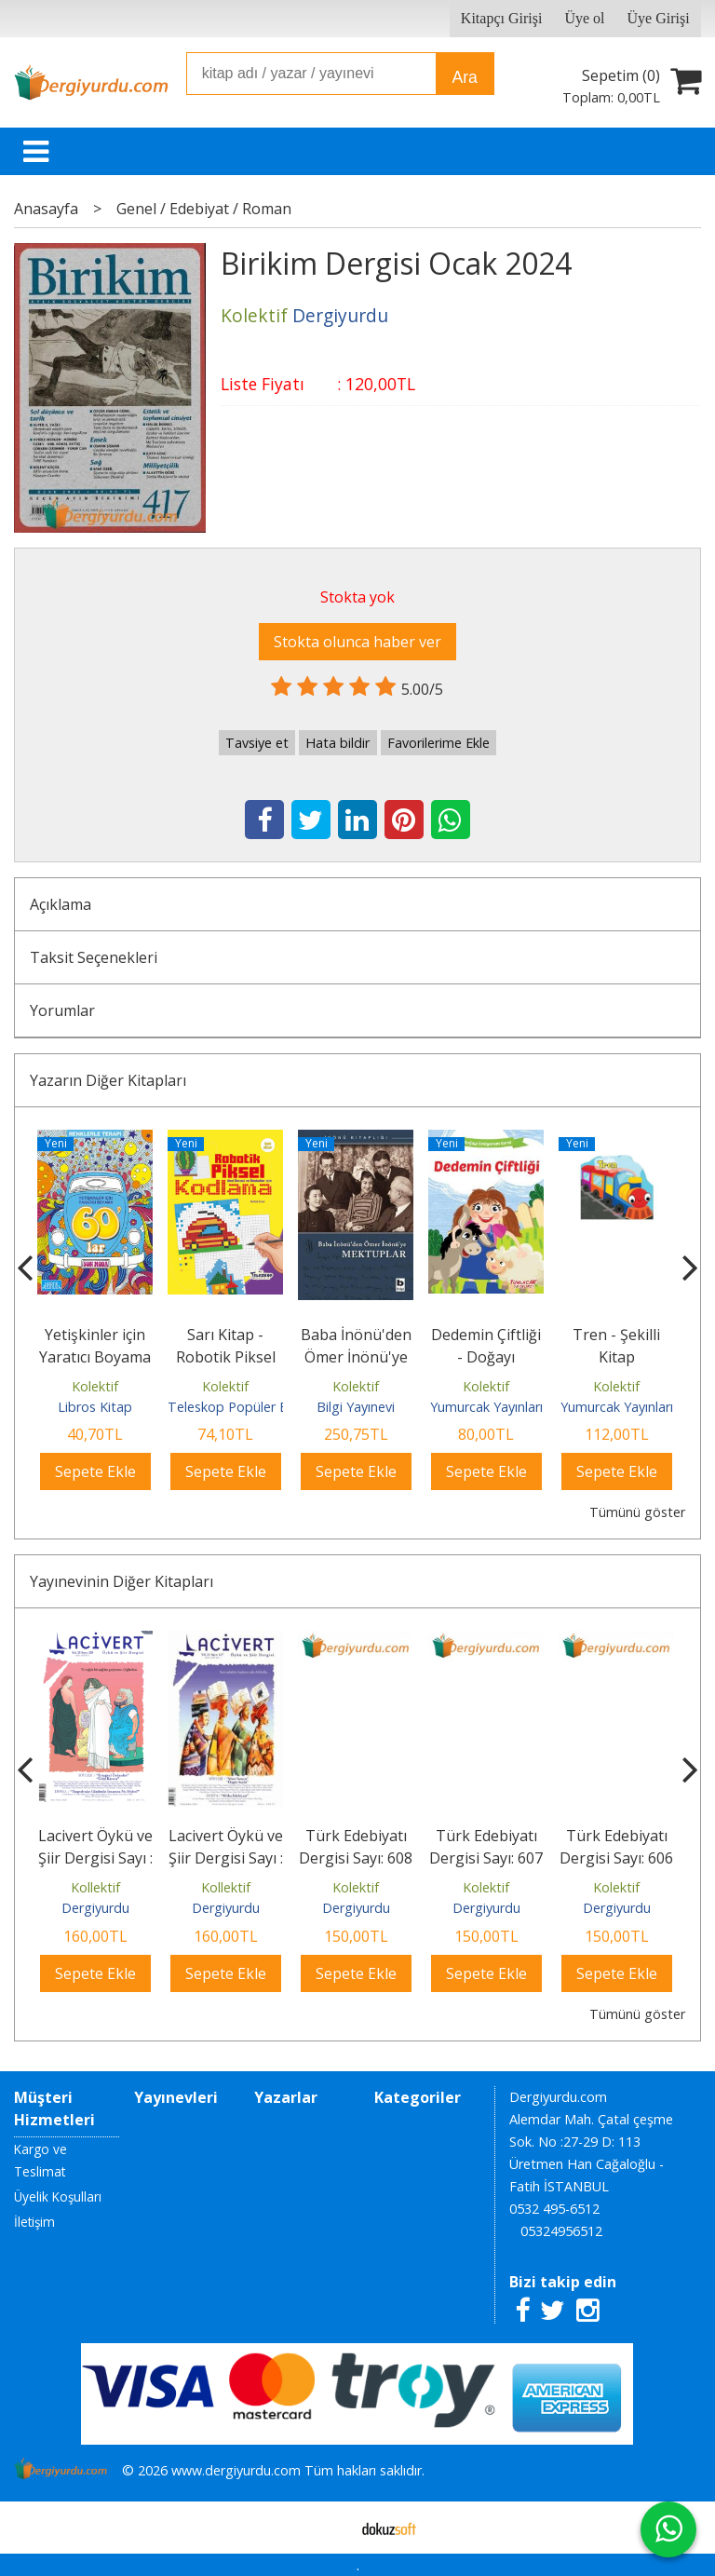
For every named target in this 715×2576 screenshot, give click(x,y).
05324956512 (561, 2231)
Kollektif (95, 1887)
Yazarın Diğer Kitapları (108, 1080)
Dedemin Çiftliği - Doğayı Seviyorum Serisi (486, 1357)
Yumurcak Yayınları (486, 1407)
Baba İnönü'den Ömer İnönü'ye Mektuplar (356, 1357)
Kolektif (95, 1386)
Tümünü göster (637, 1512)
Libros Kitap (95, 1407)
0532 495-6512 (554, 2208)
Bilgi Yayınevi (356, 1407)
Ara (464, 77)
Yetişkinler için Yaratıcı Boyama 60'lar (95, 1357)
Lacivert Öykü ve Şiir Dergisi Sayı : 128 (95, 1858)
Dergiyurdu (95, 1908)
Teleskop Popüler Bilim (238, 1407)
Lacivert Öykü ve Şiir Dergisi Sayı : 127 (226, 1858)
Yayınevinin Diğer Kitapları (121, 1581)
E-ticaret (328, 2527)
